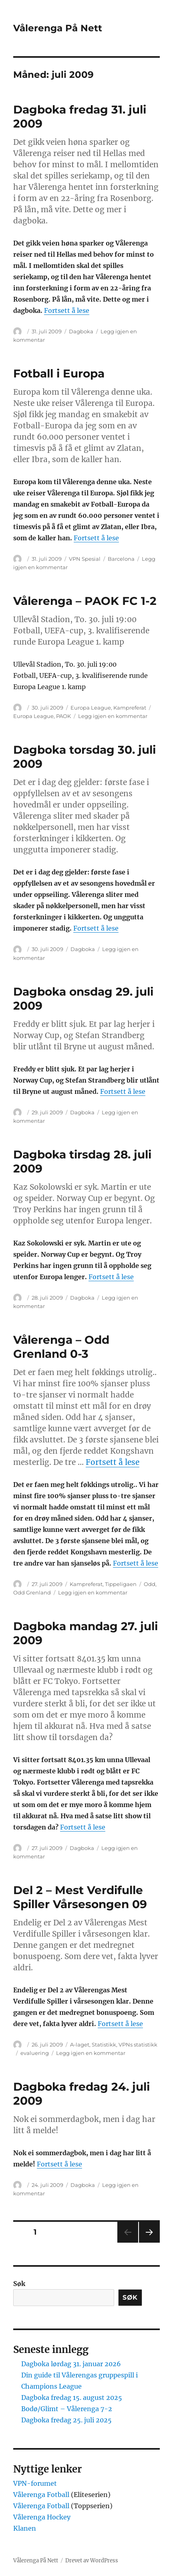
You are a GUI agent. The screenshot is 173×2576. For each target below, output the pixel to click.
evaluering (34, 2053)
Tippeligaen (121, 1584)
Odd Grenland (32, 1592)
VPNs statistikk (138, 2044)
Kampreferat (129, 707)
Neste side (149, 2242)
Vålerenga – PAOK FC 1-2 (85, 601)
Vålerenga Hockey (41, 2517)
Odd (149, 1584)
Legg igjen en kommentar (112, 716)
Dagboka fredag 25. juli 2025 (66, 2420)
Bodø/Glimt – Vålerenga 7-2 (66, 2409)
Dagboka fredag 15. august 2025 (71, 2397)
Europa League (90, 707)
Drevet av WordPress (91, 2560)
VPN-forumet (35, 2483)
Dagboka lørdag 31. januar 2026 (71, 2364)
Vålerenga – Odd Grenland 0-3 (61, 1347)
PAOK (63, 716)
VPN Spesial (85, 559)
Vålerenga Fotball (42, 2495)
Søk (19, 2284)
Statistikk (104, 2044)
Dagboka (81, 331)
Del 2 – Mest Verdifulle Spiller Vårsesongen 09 (80, 1897)
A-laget (79, 2044)
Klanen (24, 2528)
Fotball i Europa (59, 373)
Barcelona (121, 559)
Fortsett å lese (66, 310)
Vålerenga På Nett (57, 28)
